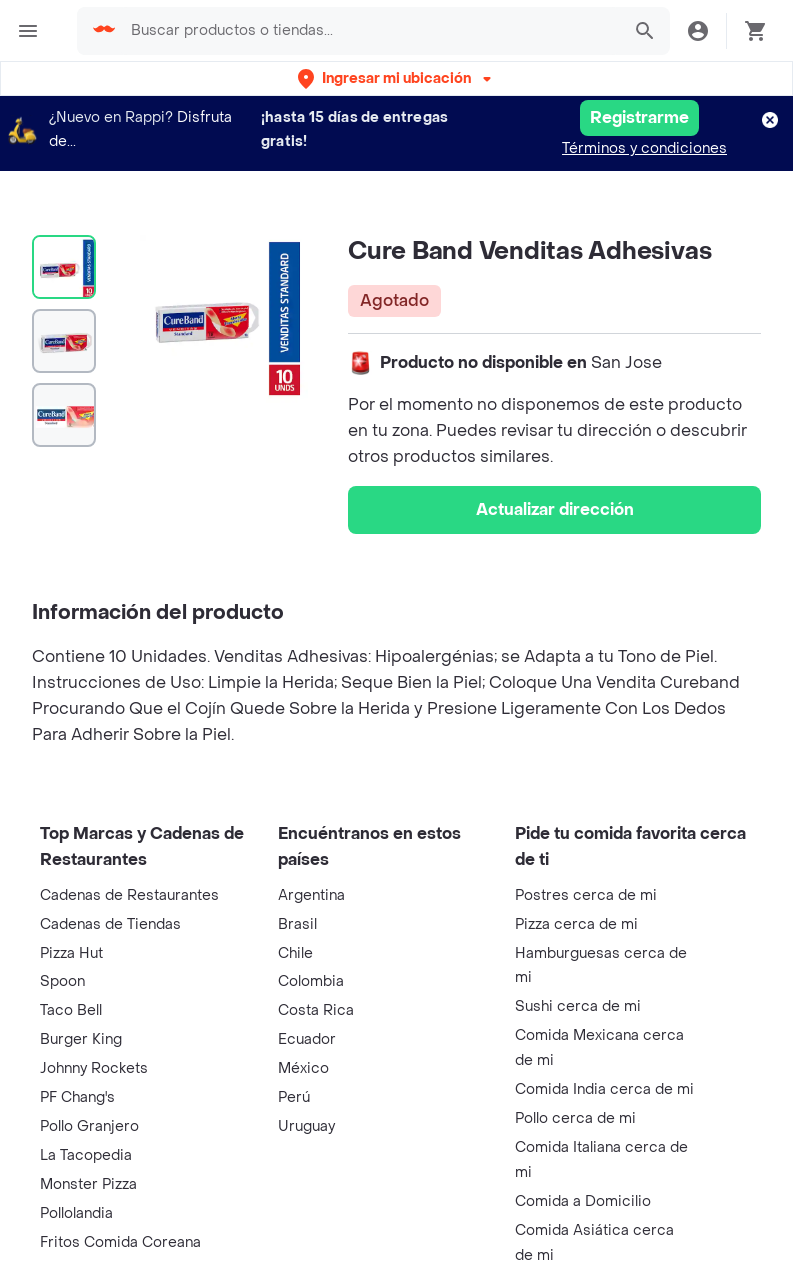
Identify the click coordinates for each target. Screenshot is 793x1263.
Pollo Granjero (89, 1126)
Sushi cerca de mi (578, 1006)
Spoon (62, 981)
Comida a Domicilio (583, 1201)
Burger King (81, 1039)
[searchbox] (369, 31)
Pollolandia (76, 1213)
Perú (294, 1097)
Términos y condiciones (644, 148)
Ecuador (307, 1039)
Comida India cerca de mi (604, 1089)
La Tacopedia (86, 1155)
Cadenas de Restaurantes (129, 895)
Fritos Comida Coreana (120, 1242)
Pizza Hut (71, 953)
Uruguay (306, 1126)
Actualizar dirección (555, 509)
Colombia (311, 981)
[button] (396, 78)
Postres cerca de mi (586, 895)
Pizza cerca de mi (576, 924)
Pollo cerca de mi (575, 1118)
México (303, 1068)
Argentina (311, 895)
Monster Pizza (88, 1184)
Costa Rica (316, 1010)
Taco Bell (71, 1010)
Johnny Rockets (94, 1068)
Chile (295, 953)
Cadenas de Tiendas (110, 924)
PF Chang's (77, 1097)
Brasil (297, 924)
